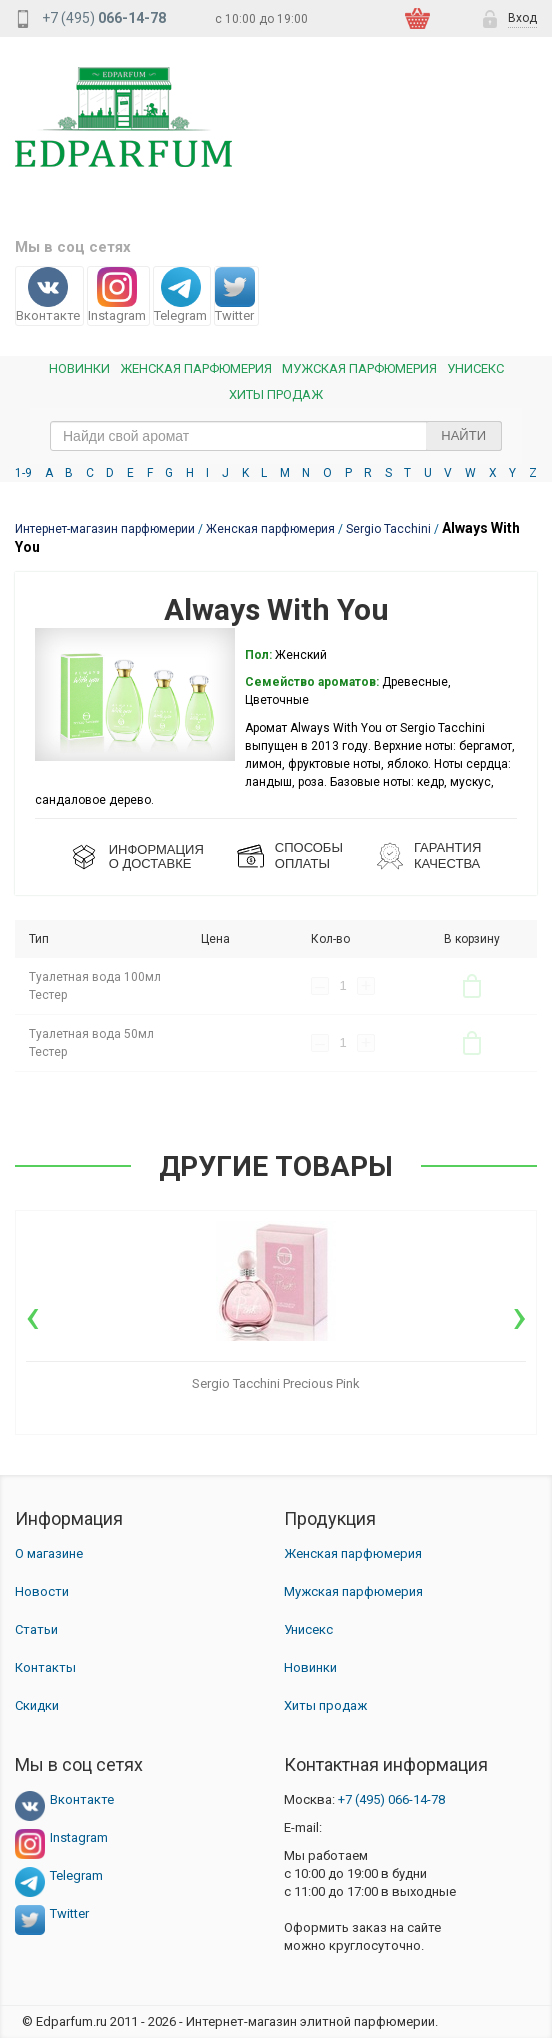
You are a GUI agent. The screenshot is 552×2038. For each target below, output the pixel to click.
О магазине (49, 1553)
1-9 (23, 473)
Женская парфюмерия (353, 1553)
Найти (463, 435)
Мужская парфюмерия (359, 368)
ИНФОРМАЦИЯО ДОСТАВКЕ (156, 856)
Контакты (45, 1667)
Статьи (36, 1629)
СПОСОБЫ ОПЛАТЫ (309, 855)
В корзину (472, 986)
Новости (42, 1591)
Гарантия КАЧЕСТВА (447, 855)
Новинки (79, 368)
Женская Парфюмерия (196, 368)
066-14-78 (391, 1799)
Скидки (37, 1705)
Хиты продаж (276, 394)
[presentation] (32, 1316)
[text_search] (276, 436)
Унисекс (475, 368)
